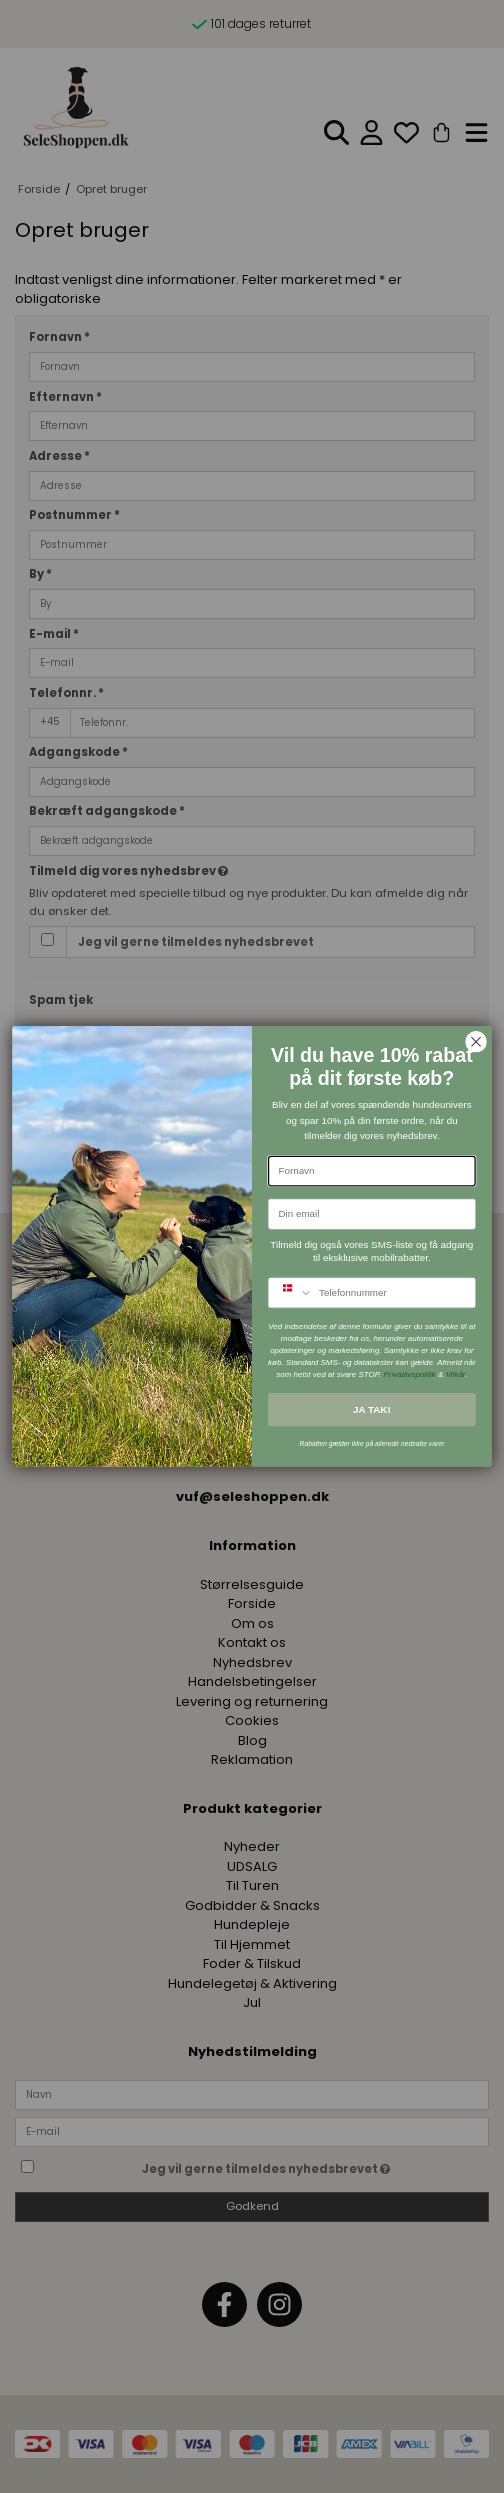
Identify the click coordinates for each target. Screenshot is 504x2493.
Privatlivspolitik (409, 1374)
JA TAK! (372, 1409)
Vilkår (456, 1374)
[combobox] (291, 1293)
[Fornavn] (372, 1171)
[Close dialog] (476, 1042)
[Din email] (372, 1214)
